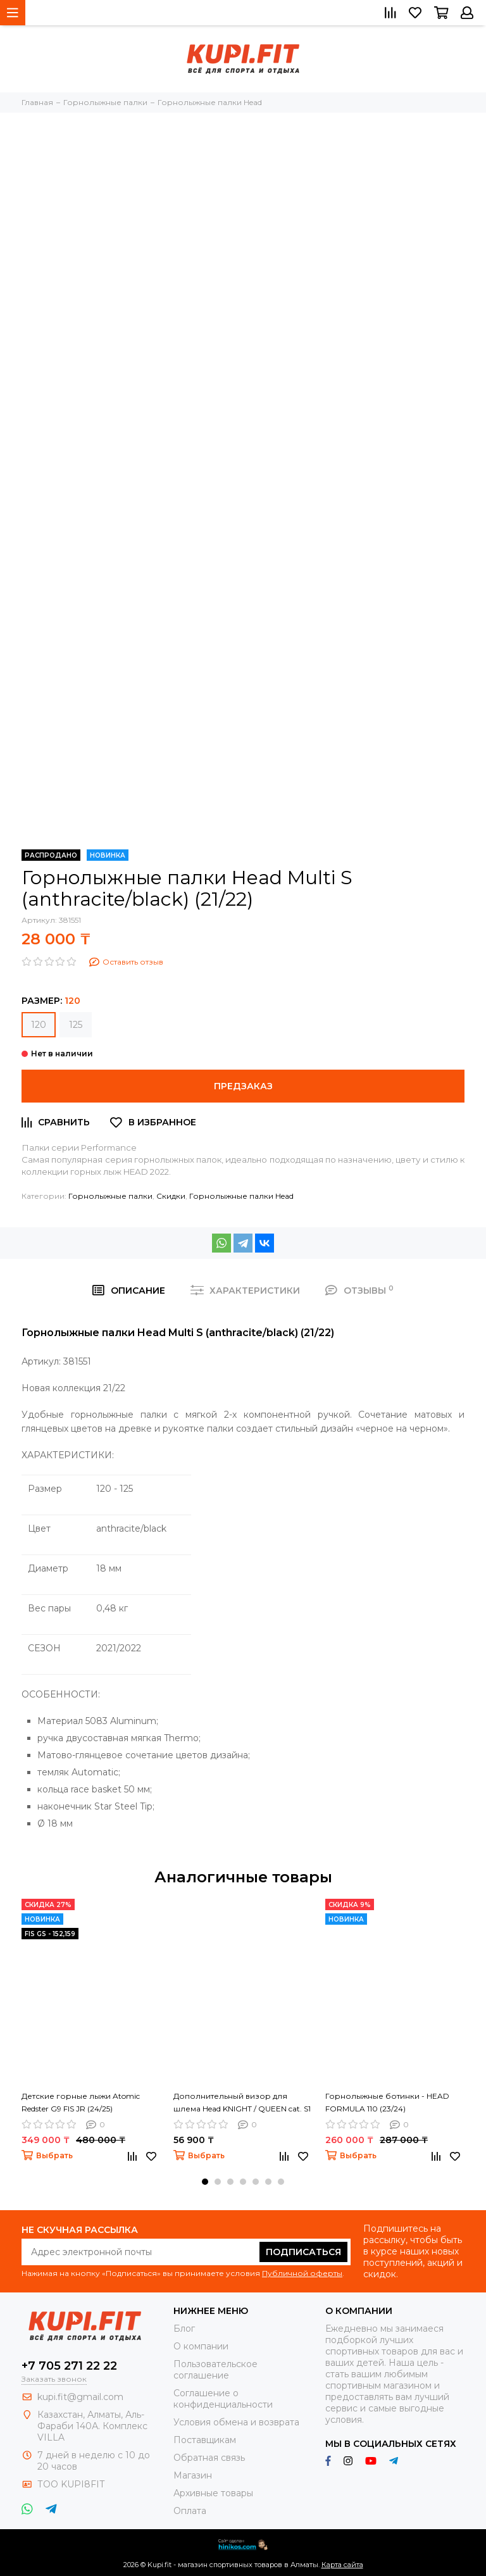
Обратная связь (209, 2457)
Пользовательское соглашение (215, 2369)
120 (38, 1024)
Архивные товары (213, 2493)
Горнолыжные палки (110, 1196)
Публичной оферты (302, 2273)
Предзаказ (243, 1086)
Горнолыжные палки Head (241, 1196)
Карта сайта (342, 2564)
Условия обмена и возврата (236, 2422)
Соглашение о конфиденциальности (223, 2398)
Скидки (170, 1196)
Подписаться (303, 2252)
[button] (205, 2182)
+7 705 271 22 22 (69, 2366)
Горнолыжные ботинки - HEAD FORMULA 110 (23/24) (387, 2102)
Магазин (192, 2475)
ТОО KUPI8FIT (72, 2484)
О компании (200, 2346)
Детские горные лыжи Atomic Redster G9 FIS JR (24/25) (81, 2102)
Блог (184, 2328)
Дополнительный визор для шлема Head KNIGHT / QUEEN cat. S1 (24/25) (242, 2103)
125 (75, 1024)
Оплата (189, 2511)
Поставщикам (204, 2440)
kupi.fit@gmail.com (80, 2397)
